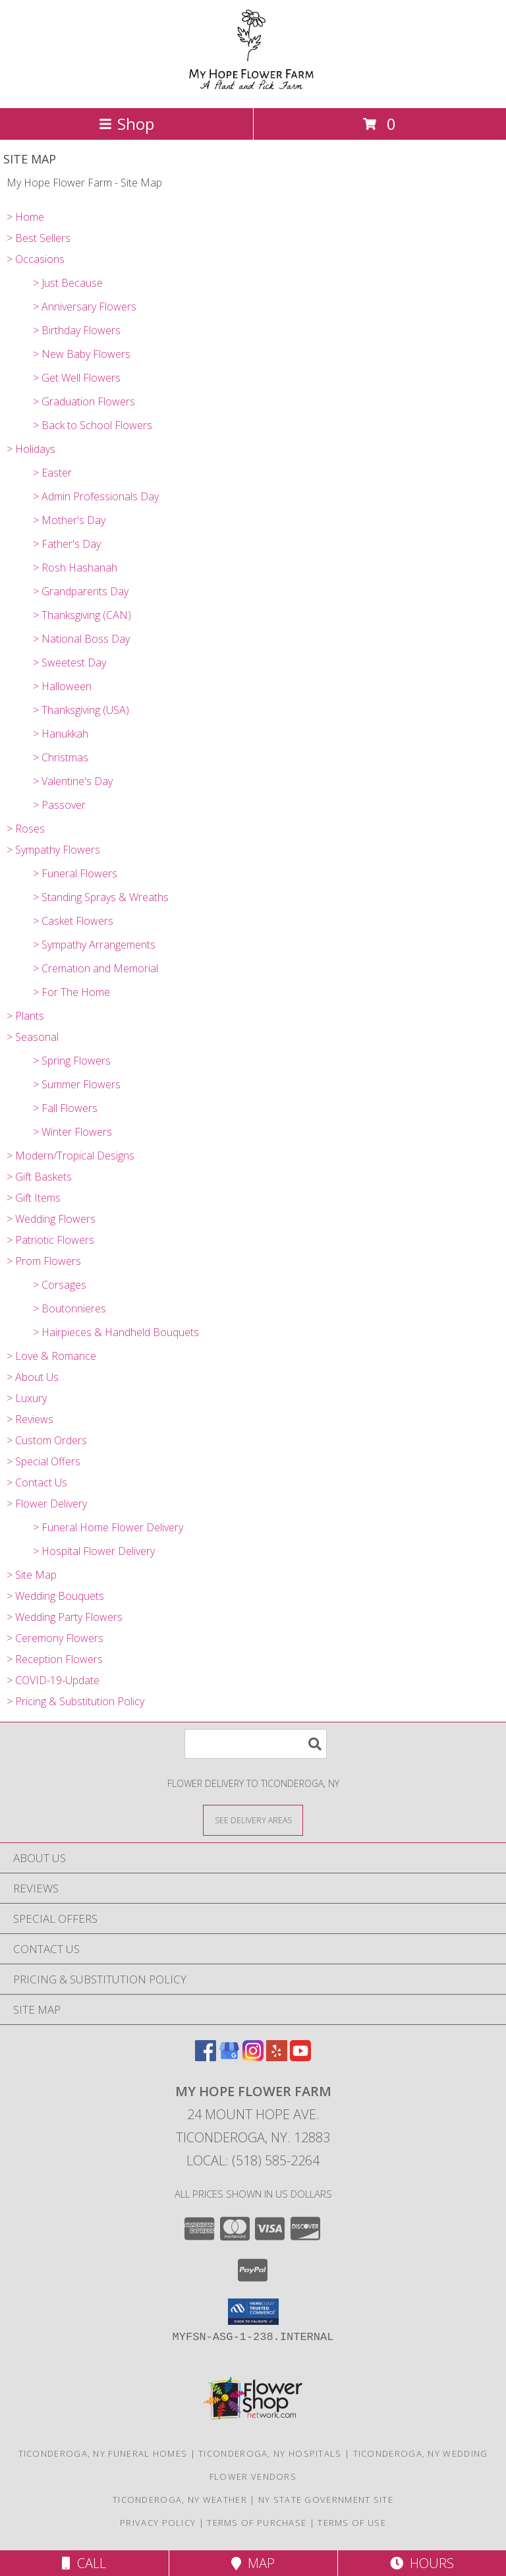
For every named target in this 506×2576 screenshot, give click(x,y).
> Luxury (27, 1398)
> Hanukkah (60, 733)
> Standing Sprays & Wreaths (101, 897)
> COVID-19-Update (53, 1680)
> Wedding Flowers (51, 1219)
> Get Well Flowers (77, 377)
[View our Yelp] (276, 2056)
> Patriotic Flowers (50, 1240)
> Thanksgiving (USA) (81, 710)
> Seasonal (33, 1037)
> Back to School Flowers (92, 425)
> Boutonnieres (69, 1308)
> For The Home (71, 992)
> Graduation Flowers (84, 401)
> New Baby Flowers (81, 354)
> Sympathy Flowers (53, 849)
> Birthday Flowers (77, 330)
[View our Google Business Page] (229, 2056)
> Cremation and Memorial (95, 968)
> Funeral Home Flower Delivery (108, 1527)
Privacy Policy (158, 2523)
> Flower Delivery (47, 1503)
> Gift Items (34, 1197)
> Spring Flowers (72, 1060)
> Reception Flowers (55, 1659)
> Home (25, 217)
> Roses (26, 828)
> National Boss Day (81, 638)
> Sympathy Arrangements (94, 944)
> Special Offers (43, 1461)
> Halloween (62, 686)
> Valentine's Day (73, 781)
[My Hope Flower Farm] (253, 88)
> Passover (59, 805)
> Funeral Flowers (75, 873)
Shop (126, 123)
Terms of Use (352, 2523)
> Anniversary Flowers (84, 306)
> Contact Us (37, 1482)
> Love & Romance (51, 1356)
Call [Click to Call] (84, 2563)
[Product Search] (255, 1744)
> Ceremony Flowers (55, 1638)
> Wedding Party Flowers (65, 1617)
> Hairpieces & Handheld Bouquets (116, 1332)
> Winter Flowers (72, 1132)
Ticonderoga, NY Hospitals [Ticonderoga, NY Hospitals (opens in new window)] (270, 2453)
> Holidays (31, 449)
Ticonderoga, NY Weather (180, 2499)
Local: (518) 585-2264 (253, 2160)
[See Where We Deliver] (253, 1819)
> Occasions (36, 259)
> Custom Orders (47, 1440)
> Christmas (60, 757)
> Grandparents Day (80, 591)
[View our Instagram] (253, 2056)
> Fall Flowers (65, 1108)
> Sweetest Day (69, 662)
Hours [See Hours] (422, 2563)
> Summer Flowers (77, 1084)
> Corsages (59, 1284)
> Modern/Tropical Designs (70, 1155)
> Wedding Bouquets (55, 1596)
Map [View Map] (253, 2563)
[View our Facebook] (205, 2056)
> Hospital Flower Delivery (94, 1551)
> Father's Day (67, 544)
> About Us (33, 1377)
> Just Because (68, 283)
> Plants (25, 1016)
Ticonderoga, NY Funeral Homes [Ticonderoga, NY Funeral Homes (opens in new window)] (103, 2453)
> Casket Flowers (73, 921)
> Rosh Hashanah (75, 567)
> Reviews (30, 1419)
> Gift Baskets (39, 1176)
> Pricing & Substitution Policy (75, 1701)
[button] (253, 2311)
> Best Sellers (38, 238)
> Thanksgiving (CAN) (82, 615)
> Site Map (32, 1574)
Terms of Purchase (256, 2523)
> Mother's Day (69, 520)
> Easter (52, 472)
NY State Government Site (325, 2499)
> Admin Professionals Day (96, 496)
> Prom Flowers (44, 1261)
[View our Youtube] (300, 2056)
